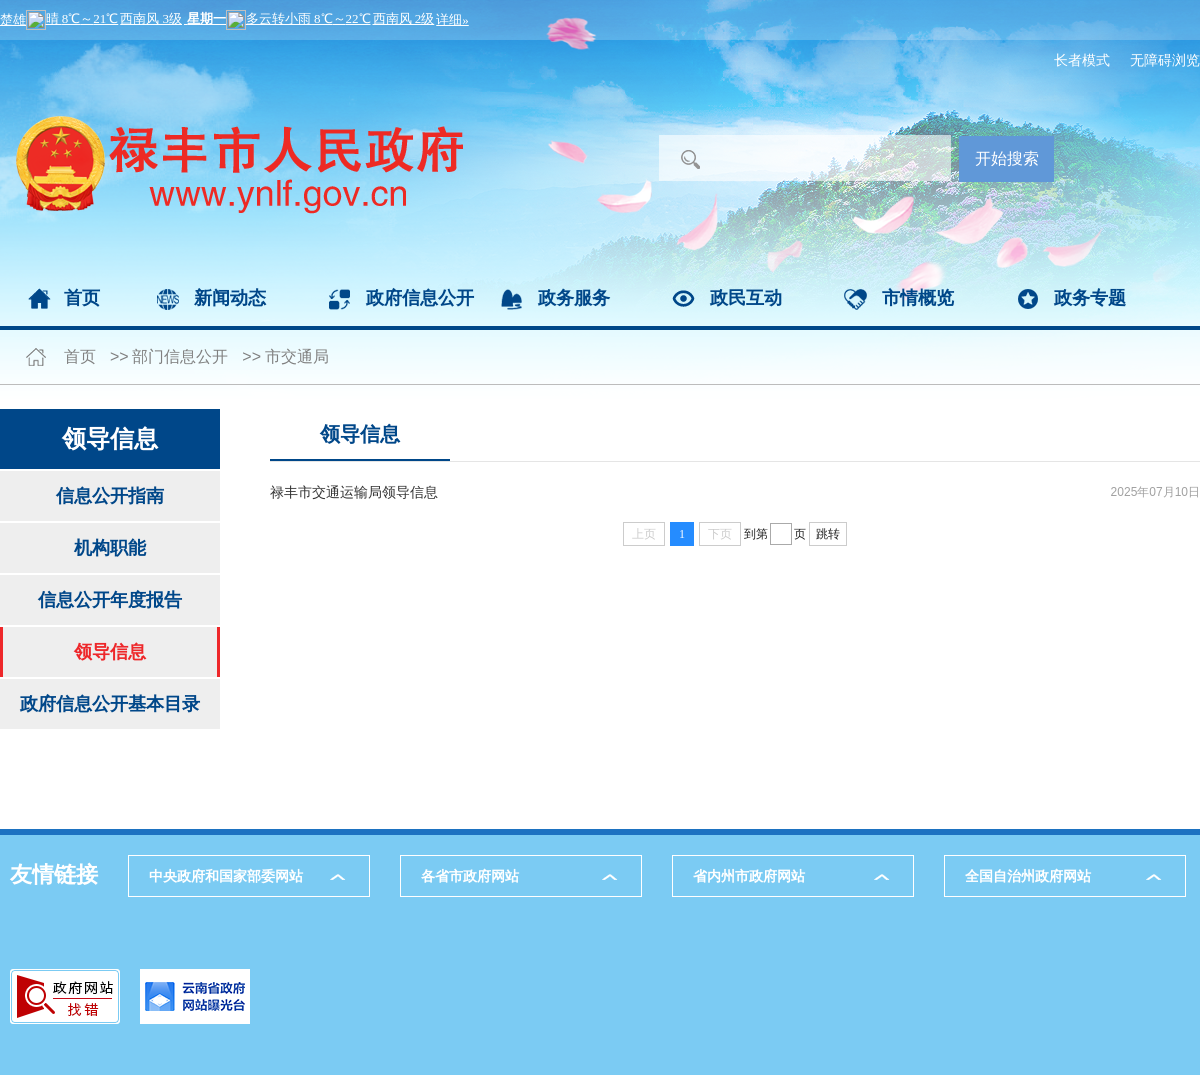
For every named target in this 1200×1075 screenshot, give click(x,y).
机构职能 (110, 548)
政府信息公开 (420, 298)
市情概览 (918, 298)
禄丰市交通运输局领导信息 (354, 492)
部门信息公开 (180, 356)
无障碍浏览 (1165, 60)
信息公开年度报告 (110, 600)
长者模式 (1082, 60)
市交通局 (297, 356)
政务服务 (574, 298)
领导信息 (110, 652)
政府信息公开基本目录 (110, 704)
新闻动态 (230, 298)
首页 (82, 298)
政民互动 (746, 298)
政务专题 (1090, 298)
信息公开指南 (110, 496)
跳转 (828, 534)
